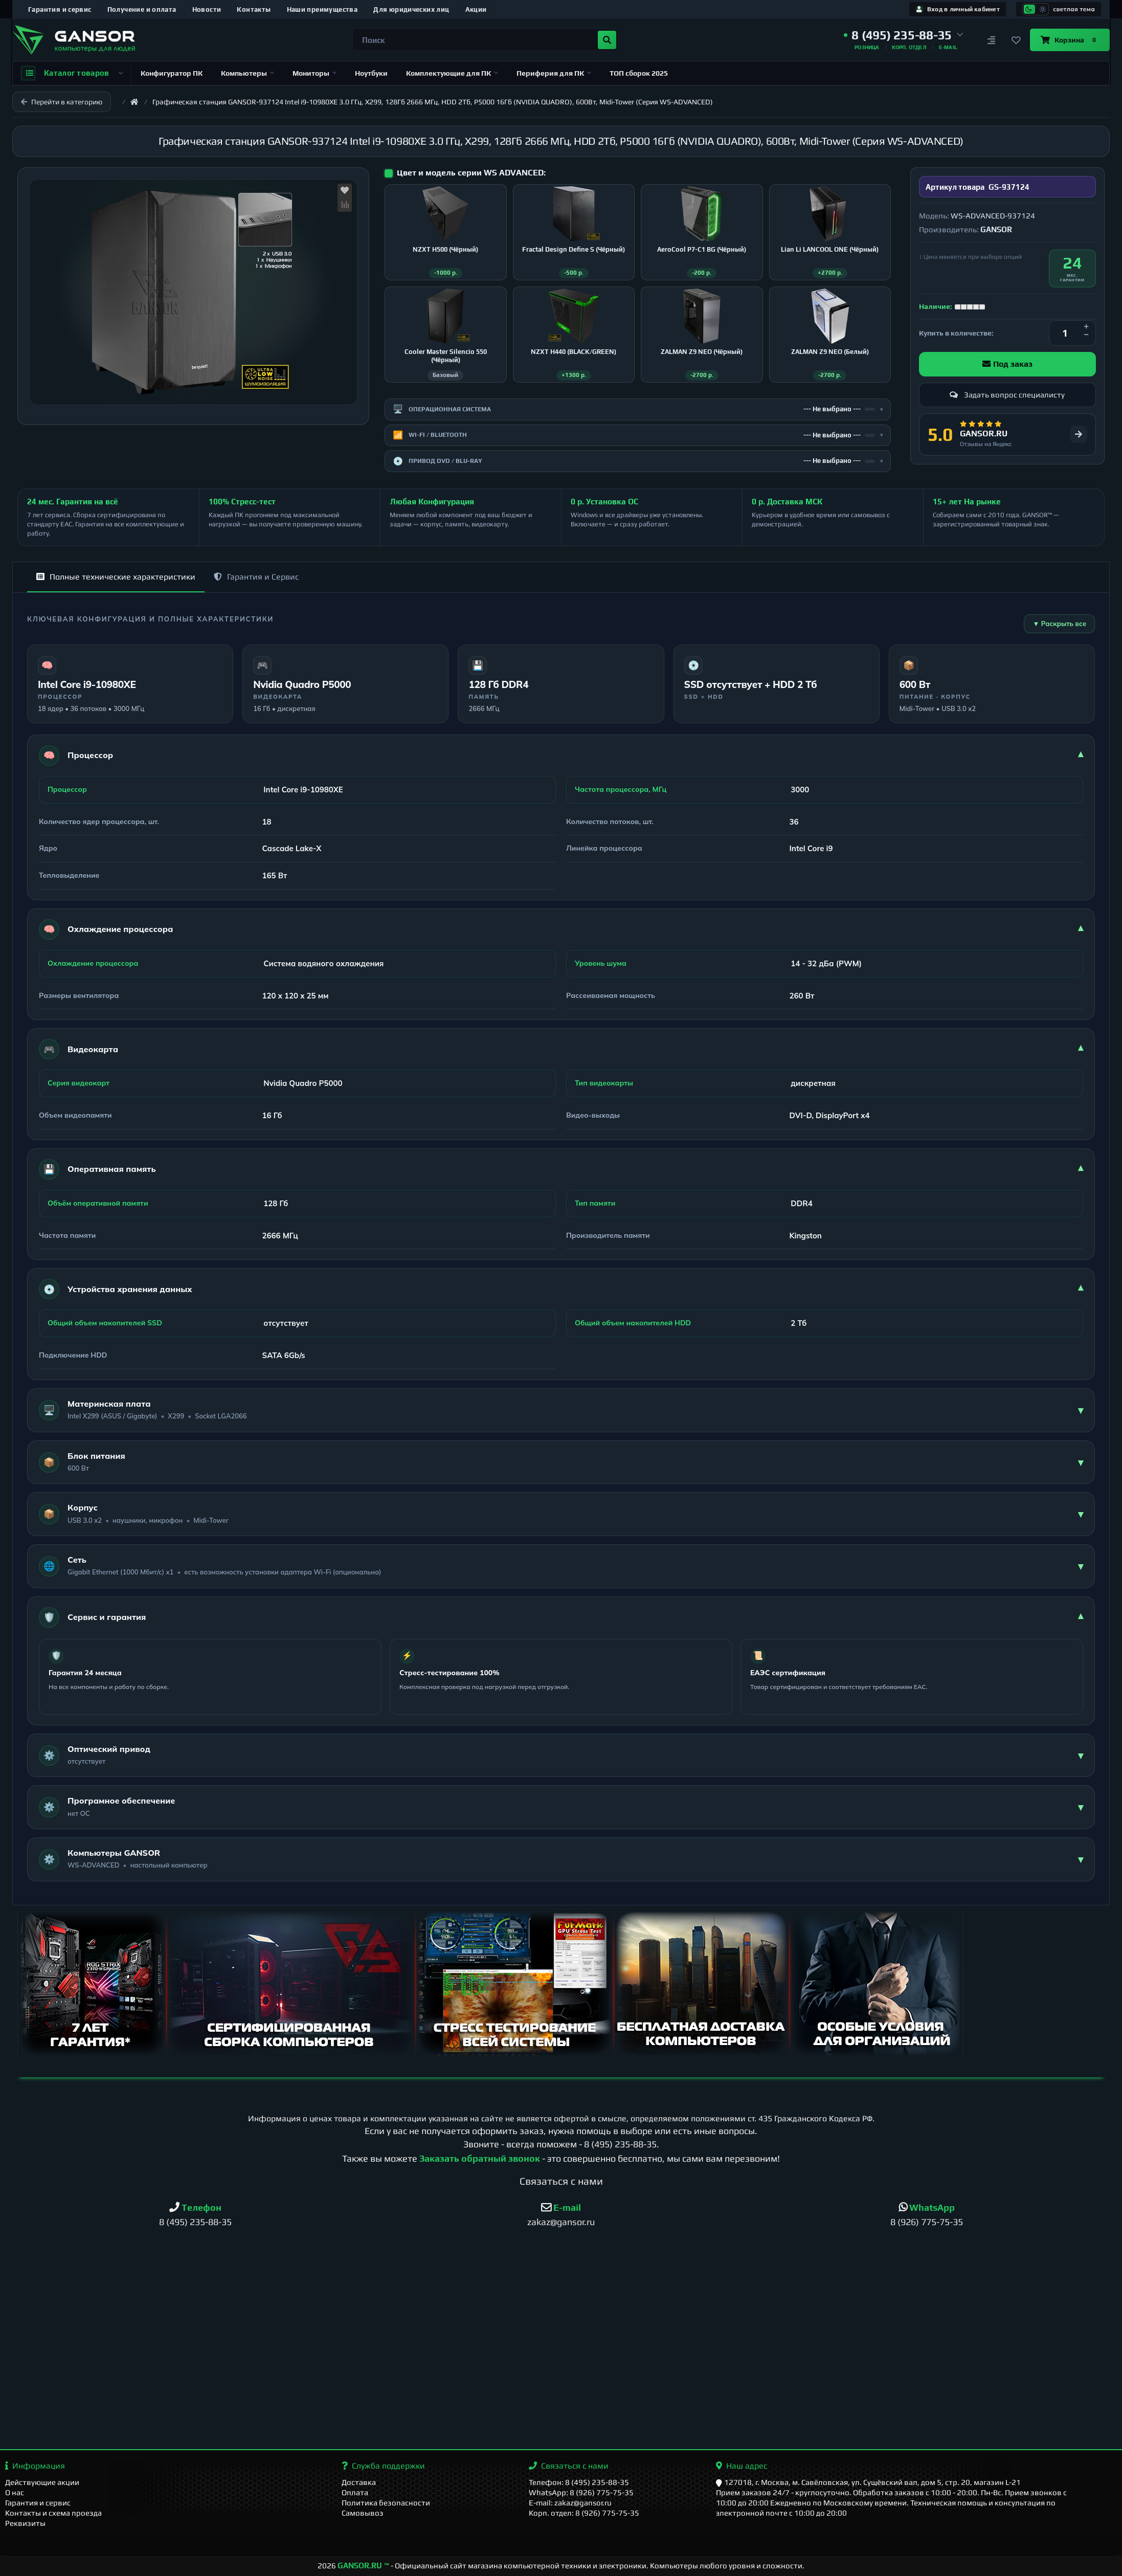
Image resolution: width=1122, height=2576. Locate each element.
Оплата (355, 2492)
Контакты (254, 9)
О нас (14, 2492)
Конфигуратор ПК (172, 73)
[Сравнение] (991, 40)
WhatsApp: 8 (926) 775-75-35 (581, 2492)
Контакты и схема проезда (53, 2512)
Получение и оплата (141, 9)
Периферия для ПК (554, 73)
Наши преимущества (322, 9)
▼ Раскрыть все (1059, 623)
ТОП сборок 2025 (639, 73)
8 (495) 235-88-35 (620, 2144)
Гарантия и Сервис (256, 577)
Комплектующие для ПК (452, 73)
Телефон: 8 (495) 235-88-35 (579, 2482)
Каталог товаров (72, 73)
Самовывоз (363, 2512)
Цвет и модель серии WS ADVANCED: (471, 172)
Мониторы (314, 73)
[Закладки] (1015, 40)
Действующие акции (42, 2482)
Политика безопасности (386, 2502)
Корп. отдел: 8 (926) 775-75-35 (584, 2512)
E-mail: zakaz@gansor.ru (570, 2502)
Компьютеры (247, 73)
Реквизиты (25, 2523)
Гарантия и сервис (60, 9)
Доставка (359, 2482)
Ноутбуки (371, 73)
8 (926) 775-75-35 (926, 2221)
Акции (476, 9)
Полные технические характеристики (115, 577)
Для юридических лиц (411, 9)
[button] (903, 35)
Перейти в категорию (61, 102)
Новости (206, 9)
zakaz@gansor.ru (561, 2221)
